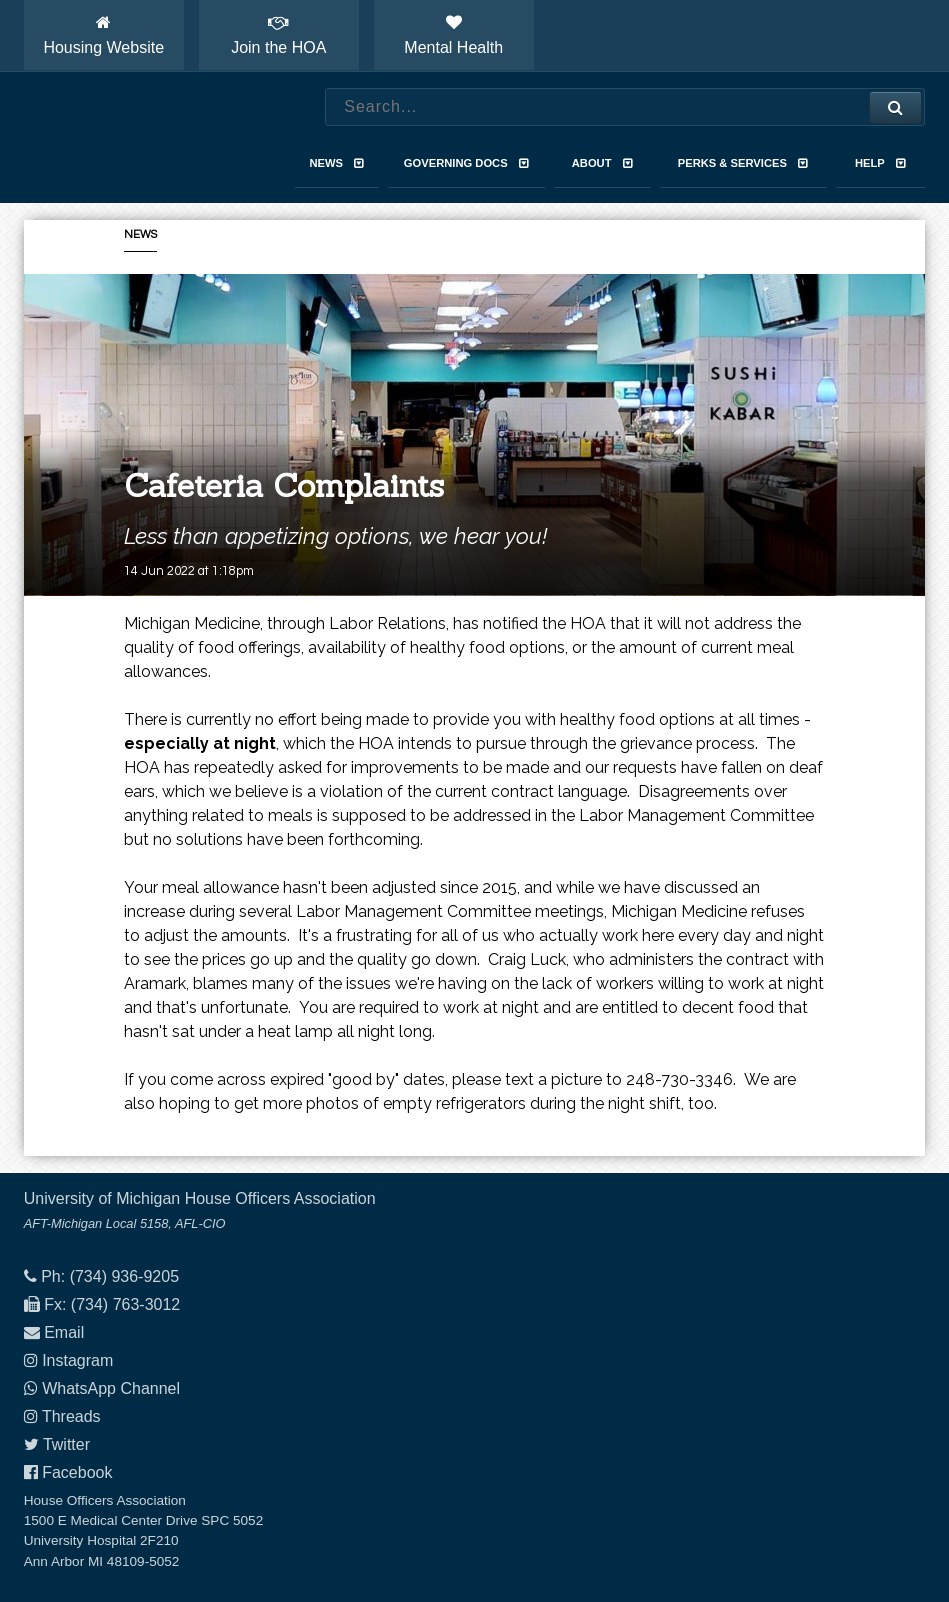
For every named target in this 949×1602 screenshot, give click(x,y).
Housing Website (103, 35)
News (336, 163)
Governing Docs (466, 163)
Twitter (66, 1444)
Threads (71, 1416)
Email (64, 1332)
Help (880, 163)
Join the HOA (278, 35)
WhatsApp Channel (111, 1388)
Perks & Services (743, 163)
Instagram (77, 1360)
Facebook (77, 1472)
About (602, 163)
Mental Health (453, 35)
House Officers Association (139, 138)
